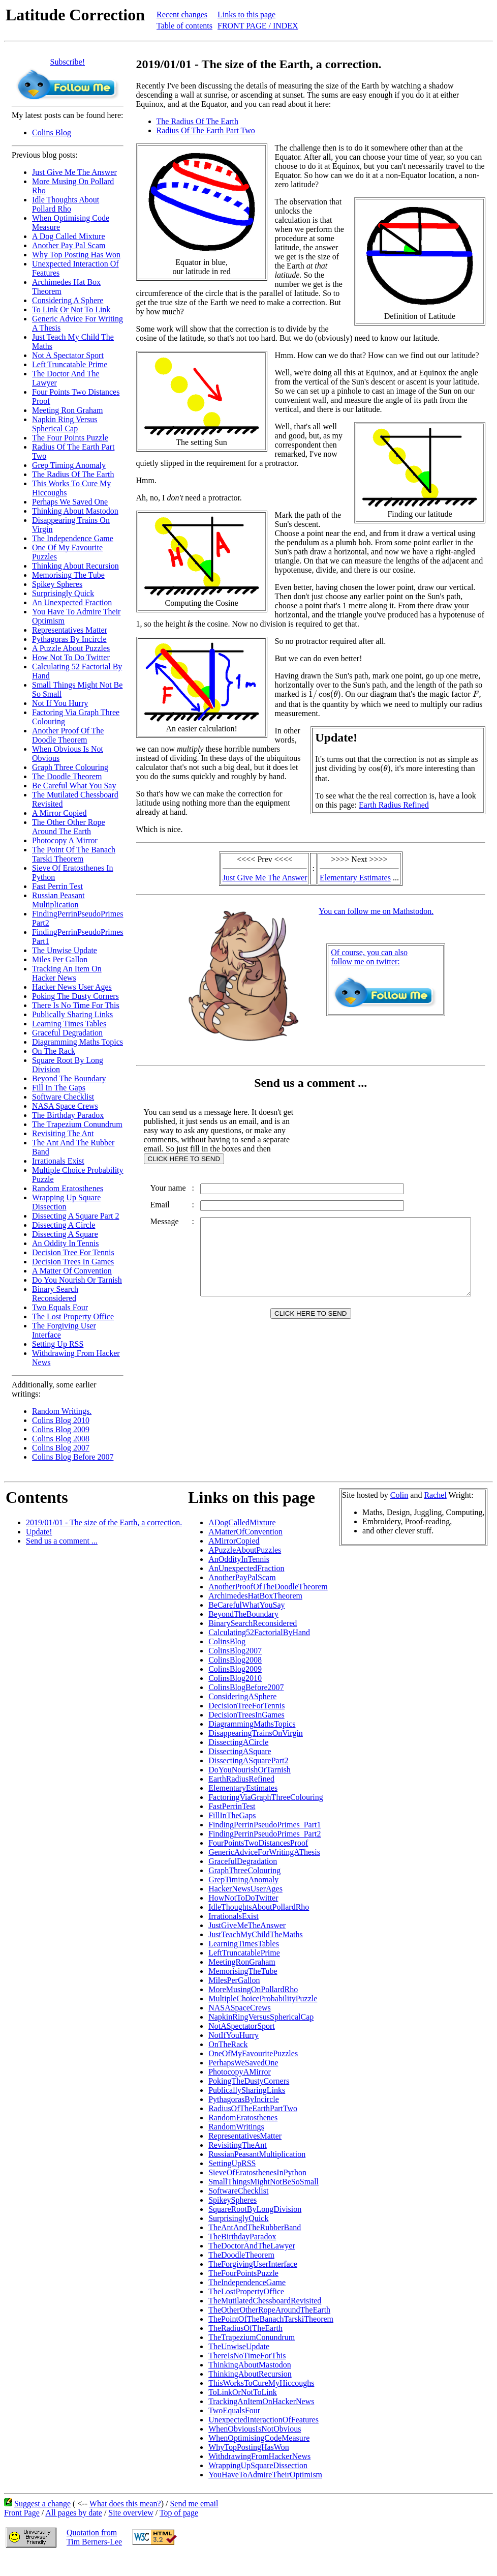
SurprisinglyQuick (238, 2218)
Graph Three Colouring (70, 767)
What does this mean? (125, 2503)
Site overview (130, 2512)
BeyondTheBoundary (243, 1614)
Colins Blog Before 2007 (72, 1457)
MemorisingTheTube (242, 1971)
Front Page (22, 2512)
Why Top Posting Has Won (76, 254)
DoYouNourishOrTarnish (249, 1769)
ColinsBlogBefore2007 (246, 1687)
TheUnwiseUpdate (238, 2346)
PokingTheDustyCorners (248, 2081)
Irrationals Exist (58, 1161)
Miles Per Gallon (59, 959)
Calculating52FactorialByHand (259, 1632)
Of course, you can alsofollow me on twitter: (371, 957)
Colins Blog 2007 (60, 1447)
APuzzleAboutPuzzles (244, 1550)
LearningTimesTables (243, 1943)
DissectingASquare (239, 1751)
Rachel (435, 1495)
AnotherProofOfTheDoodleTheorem (268, 1586)
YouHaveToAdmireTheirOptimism (265, 2474)
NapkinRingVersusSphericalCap (261, 2016)
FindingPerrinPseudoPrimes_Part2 (264, 1833)
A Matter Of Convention (72, 1270)
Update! (39, 1531)
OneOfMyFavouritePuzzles (253, 2053)
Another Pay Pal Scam (68, 245)
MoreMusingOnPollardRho (253, 1989)
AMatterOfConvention (245, 1531)
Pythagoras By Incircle (69, 639)
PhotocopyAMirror (239, 2071)
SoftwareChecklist (238, 2190)
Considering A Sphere (67, 300)
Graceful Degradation (67, 1032)
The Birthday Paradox (68, 1115)
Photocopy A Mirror (65, 840)
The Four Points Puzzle (70, 437)
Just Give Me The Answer (74, 172)
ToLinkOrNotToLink (242, 2392)
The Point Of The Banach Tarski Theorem (73, 854)
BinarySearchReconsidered (252, 1623)
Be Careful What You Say (74, 785)
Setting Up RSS (57, 1344)
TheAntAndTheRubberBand (254, 2227)
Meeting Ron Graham (67, 410)
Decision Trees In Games (73, 1261)
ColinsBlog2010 (235, 1678)
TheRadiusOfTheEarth (245, 2328)
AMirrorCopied (233, 1540)
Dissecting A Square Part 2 (75, 1215)
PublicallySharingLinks (246, 2090)
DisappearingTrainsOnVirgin (255, 1733)
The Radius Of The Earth (73, 474)
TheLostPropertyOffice (246, 2291)
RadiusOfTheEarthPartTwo (252, 2108)
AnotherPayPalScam (241, 1577)
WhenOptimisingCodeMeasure (258, 2438)
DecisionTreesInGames (246, 1714)
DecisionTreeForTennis (246, 1705)
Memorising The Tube (68, 575)
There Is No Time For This (75, 1005)
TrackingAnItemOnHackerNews (261, 2401)
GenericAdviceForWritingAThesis (264, 1852)
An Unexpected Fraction (72, 602)
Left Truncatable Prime (69, 364)
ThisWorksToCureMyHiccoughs (261, 2383)
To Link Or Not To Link (71, 309)
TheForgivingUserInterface (252, 2264)
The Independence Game (72, 538)
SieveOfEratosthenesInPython (257, 2172)
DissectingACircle (238, 1742)
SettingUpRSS (232, 2163)
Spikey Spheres (57, 584)
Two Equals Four (60, 1307)
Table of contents (184, 25)
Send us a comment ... (62, 1540)
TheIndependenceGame (247, 2282)
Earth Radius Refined (396, 805)
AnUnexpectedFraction (246, 1568)
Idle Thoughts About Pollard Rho (65, 204)
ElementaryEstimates (242, 1788)
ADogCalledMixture (241, 1522)
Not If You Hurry (60, 703)
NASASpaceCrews (239, 2007)
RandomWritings (236, 2126)
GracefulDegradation (242, 1861)
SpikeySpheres (232, 2200)
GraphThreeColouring (244, 1870)
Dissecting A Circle (63, 1225)
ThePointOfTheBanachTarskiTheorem (270, 2319)
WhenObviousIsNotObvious (254, 2428)
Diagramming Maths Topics (77, 1042)
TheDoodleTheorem (241, 2255)
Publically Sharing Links (72, 1014)
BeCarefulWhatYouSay (246, 1605)
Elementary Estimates (357, 877)
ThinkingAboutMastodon (249, 2364)
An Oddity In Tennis (65, 1243)
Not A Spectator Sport (68, 355)
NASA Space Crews (65, 1106)
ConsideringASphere (242, 1696)
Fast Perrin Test (57, 886)
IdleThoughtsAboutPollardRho (258, 1907)
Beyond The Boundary (69, 1078)
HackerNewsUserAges (245, 1888)
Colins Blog (51, 132)
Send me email (194, 2503)
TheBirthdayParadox (242, 2236)
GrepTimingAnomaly (243, 1879)
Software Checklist (63, 1096)
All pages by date (73, 2512)
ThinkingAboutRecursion (250, 2374)
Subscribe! (67, 61)
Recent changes (182, 14)
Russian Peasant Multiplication (58, 900)
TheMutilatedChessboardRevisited (264, 2300)
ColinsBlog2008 (235, 1659)
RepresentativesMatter (245, 2135)
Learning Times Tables (69, 1023)
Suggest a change (42, 2503)
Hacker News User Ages (72, 987)
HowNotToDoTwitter (243, 1897)
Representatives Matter (69, 630)
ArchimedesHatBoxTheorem (255, 1595)
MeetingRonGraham (241, 1962)
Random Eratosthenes (67, 1188)
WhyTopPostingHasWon (248, 2447)
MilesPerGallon (234, 1980)
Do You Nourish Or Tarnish (77, 1280)
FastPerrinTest (231, 1806)
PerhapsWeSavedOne (243, 2062)
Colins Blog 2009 (60, 1429)
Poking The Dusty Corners (75, 996)
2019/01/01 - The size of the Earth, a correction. (104, 1522)
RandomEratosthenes (242, 2117)
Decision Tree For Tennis (73, 1252)
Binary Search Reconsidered (55, 1293)
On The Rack (53, 1051)
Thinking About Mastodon (75, 511)
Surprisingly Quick (63, 593)
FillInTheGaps (232, 1815)
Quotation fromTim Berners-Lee (94, 2537)
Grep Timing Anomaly (69, 465)
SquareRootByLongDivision (254, 2209)
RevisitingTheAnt (237, 2145)
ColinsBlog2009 (235, 1669)
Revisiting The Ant (63, 1133)
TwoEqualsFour (234, 2410)
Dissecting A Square (65, 1234)
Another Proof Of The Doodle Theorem (68, 735)
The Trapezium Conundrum (77, 1124)
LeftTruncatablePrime (244, 1952)
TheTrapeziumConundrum (251, 2337)
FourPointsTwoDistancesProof (258, 1843)
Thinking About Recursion (75, 565)
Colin (399, 1495)
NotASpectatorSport (241, 2026)
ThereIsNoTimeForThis (247, 2355)
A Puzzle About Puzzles (71, 648)
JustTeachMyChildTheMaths (255, 1934)
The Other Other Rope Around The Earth (68, 827)
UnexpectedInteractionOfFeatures (263, 2419)
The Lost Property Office (73, 1316)
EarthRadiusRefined (241, 1778)
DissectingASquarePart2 (248, 1760)
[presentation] (324, 695)
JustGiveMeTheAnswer (247, 1925)
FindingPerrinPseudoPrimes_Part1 (264, 1824)
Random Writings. (61, 1411)
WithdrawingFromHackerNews (259, 2456)
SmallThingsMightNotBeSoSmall (263, 2181)
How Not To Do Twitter (71, 657)
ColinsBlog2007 (235, 1650)
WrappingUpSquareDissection (257, 2465)
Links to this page (246, 14)
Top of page (179, 2512)
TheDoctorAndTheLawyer (251, 2245)
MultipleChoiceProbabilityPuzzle (262, 1998)
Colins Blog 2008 (60, 1438)
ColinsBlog (226, 1641)
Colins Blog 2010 (60, 1420)
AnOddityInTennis (238, 1559)
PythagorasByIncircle (243, 2099)
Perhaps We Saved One (70, 501)
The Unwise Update (64, 950)
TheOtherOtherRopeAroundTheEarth (269, 2309)
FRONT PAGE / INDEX (258, 25)
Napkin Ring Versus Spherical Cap (65, 424)
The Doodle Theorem (67, 776)
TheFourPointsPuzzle (243, 2273)
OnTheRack (227, 2044)
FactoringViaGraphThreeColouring (265, 1797)
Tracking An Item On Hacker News (67, 973)
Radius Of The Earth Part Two (206, 130)
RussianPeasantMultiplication (256, 2154)
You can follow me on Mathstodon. (378, 911)
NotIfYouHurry (233, 2035)
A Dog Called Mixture (68, 236)
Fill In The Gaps (58, 1087)
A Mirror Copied (59, 813)
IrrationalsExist (233, 1916)
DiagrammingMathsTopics (251, 1724)
